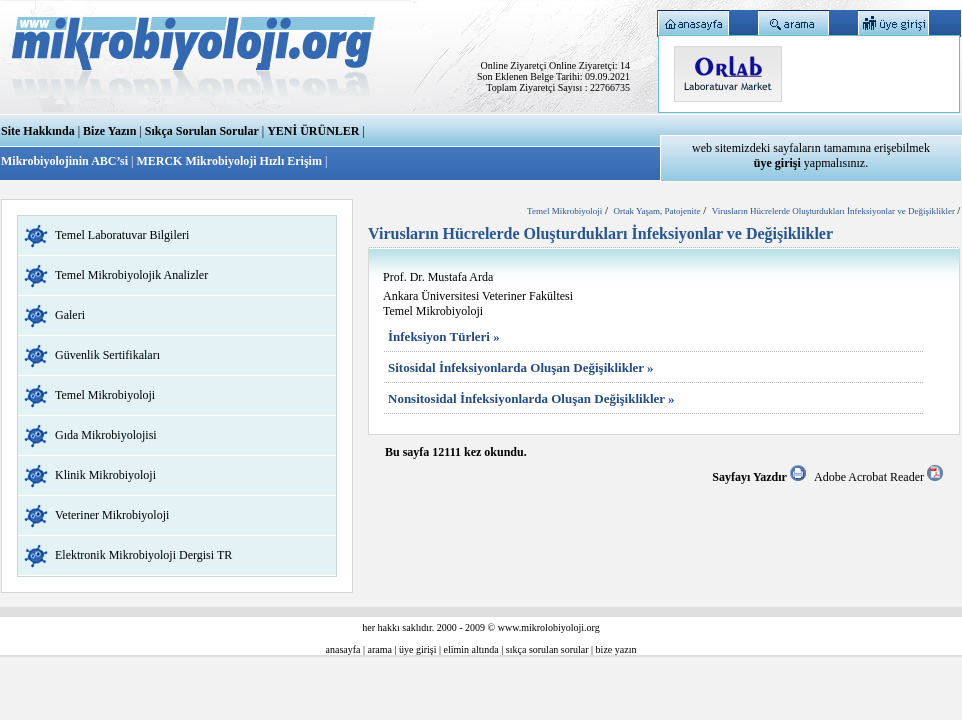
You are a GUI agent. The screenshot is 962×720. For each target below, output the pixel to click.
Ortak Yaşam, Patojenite (656, 211)
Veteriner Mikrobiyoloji (112, 515)
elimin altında (471, 649)
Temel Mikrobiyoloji (105, 395)
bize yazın (616, 649)
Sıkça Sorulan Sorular (202, 131)
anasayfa (343, 649)
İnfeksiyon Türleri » (444, 336)
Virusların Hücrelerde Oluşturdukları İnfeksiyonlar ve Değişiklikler (834, 211)
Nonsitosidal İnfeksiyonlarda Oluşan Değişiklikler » (531, 398)
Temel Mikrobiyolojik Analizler (131, 275)
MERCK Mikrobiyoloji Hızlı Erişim (228, 161)
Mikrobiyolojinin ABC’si (66, 161)
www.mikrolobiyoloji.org (549, 627)
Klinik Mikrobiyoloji (105, 475)
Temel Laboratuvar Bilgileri (122, 235)
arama (380, 649)
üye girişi (418, 649)
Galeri (70, 315)
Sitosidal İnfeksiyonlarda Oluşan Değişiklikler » (521, 367)
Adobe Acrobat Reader (878, 477)
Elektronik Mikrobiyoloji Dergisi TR (143, 555)
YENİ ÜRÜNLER (313, 131)
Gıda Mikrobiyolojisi (106, 435)
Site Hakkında (38, 131)
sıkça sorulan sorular (547, 649)
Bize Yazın (109, 131)
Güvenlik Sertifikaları (107, 355)
